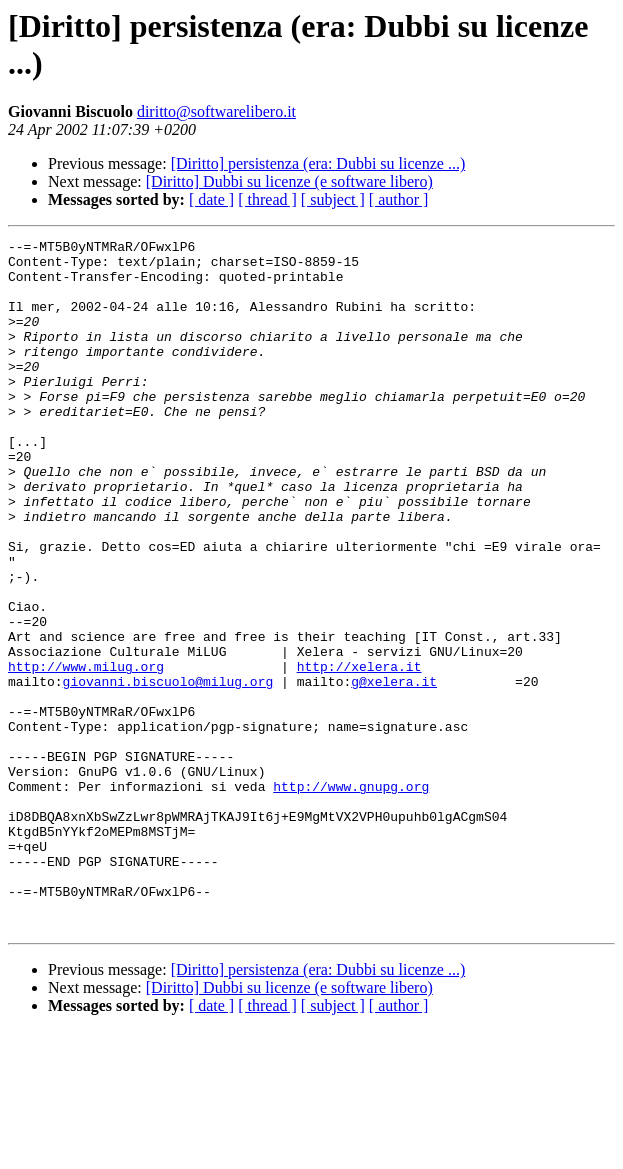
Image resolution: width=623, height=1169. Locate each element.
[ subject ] (333, 199)
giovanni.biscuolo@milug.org (168, 771)
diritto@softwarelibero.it (216, 111)
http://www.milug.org (86, 753)
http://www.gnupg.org (351, 897)
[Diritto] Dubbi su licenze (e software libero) (289, 181)
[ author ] (399, 199)
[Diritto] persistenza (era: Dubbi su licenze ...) (318, 163)
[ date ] (211, 199)
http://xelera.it (359, 753)
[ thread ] (267, 199)
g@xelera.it (394, 771)
